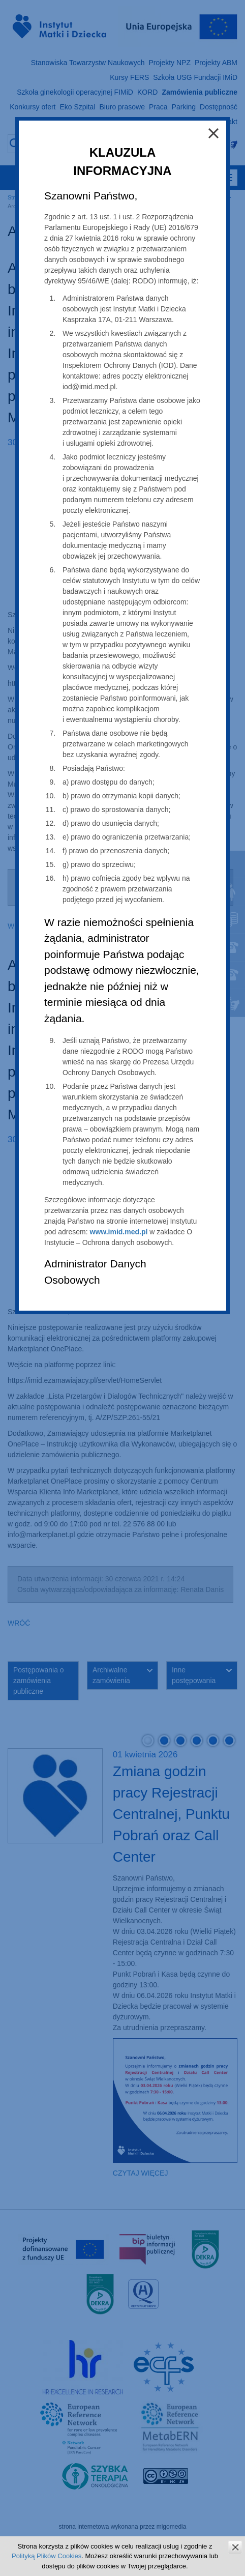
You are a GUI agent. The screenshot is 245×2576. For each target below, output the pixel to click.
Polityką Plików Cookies (46, 2556)
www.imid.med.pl (119, 1232)
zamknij (235, 2547)
